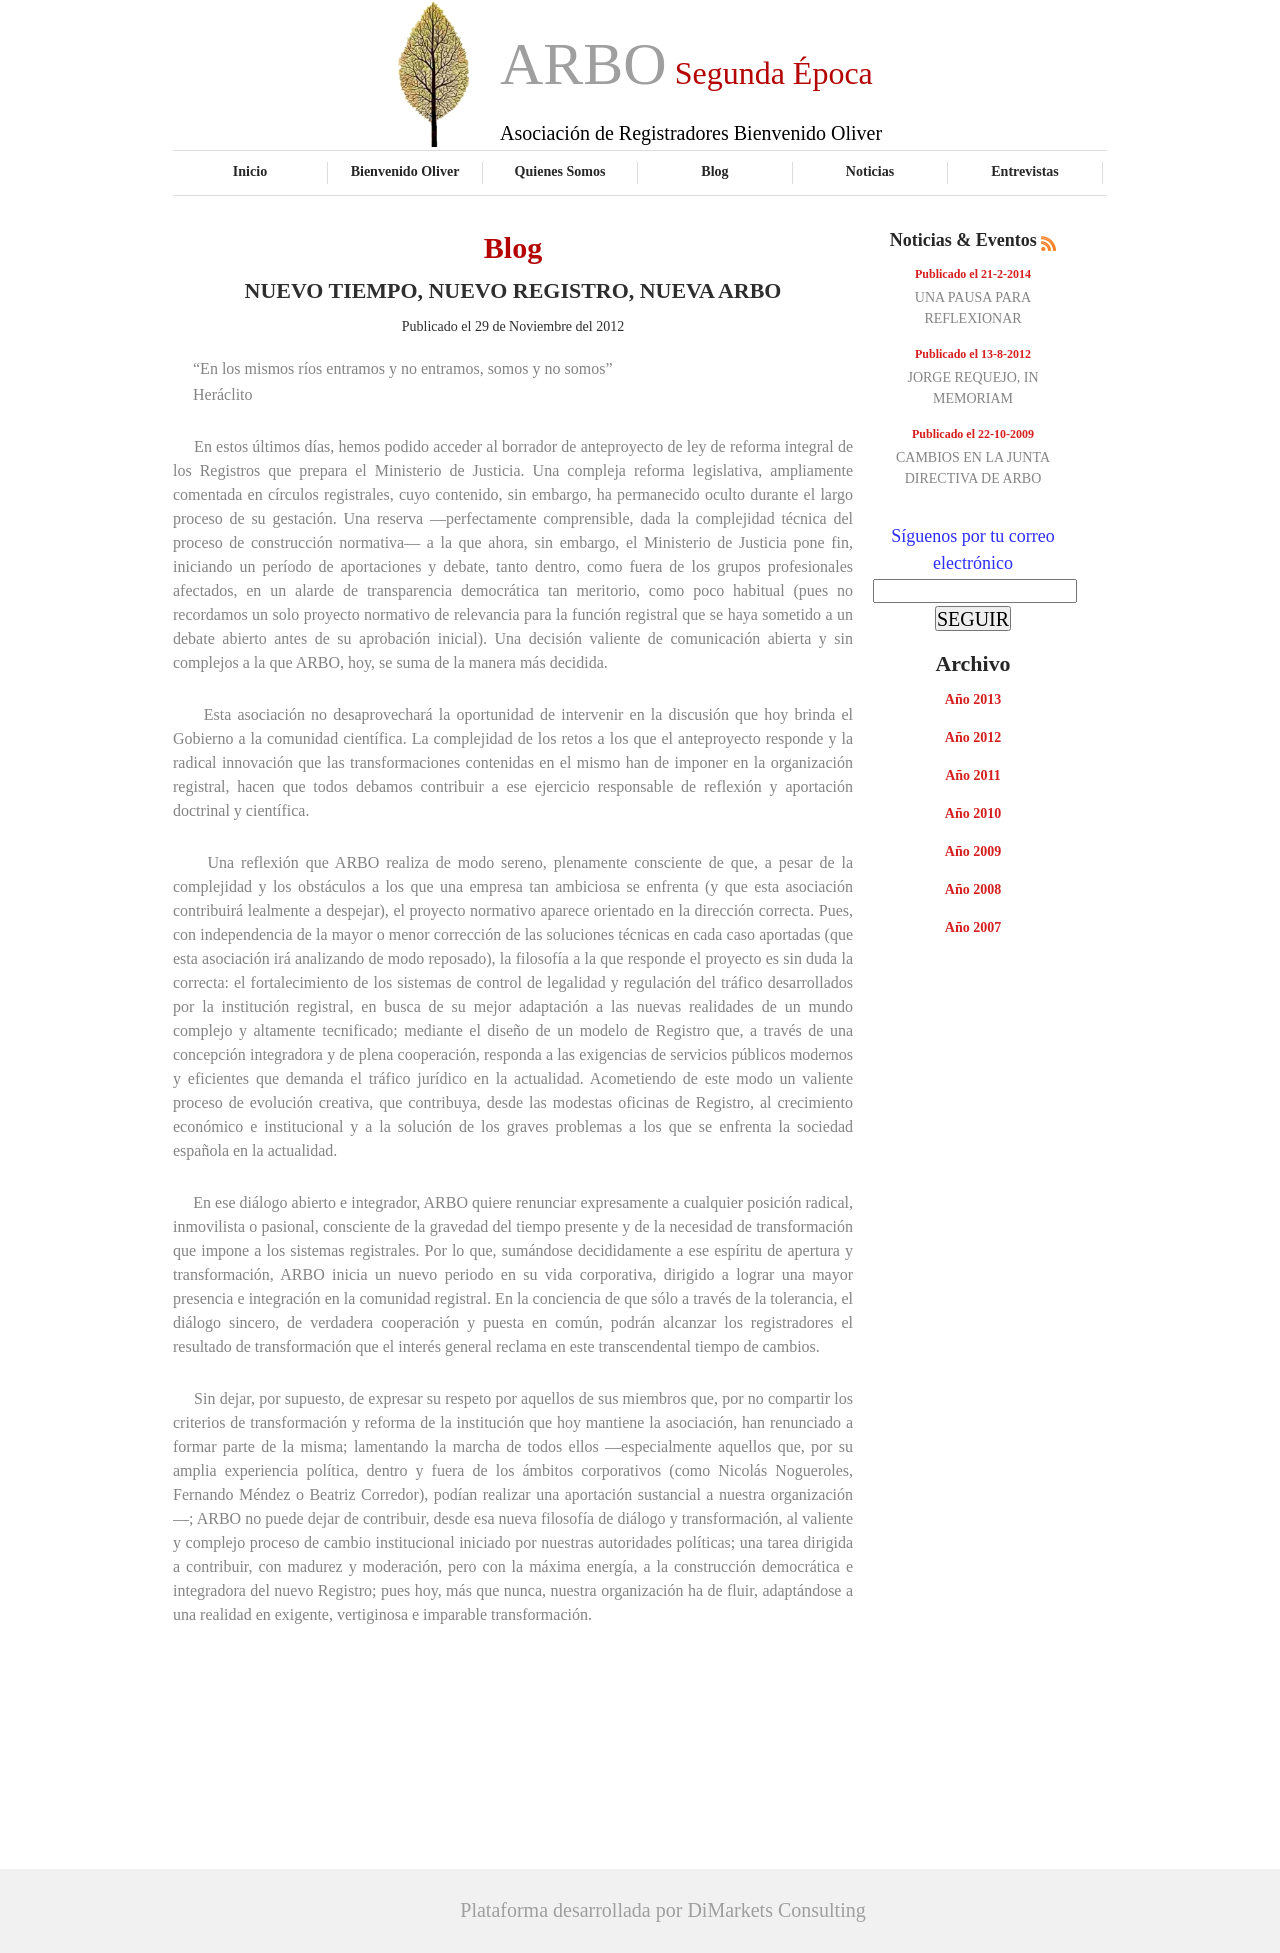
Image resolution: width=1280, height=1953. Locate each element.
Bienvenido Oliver (405, 171)
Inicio (250, 171)
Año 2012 (973, 737)
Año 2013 (973, 699)
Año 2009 (973, 851)
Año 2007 (973, 927)
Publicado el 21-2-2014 (973, 274)
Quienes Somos (560, 171)
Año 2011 (973, 775)
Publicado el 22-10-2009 (973, 434)
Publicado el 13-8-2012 (973, 354)
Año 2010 (973, 813)
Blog (714, 171)
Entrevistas (1025, 171)
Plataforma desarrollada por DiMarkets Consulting (662, 1910)
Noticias (870, 171)
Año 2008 (973, 889)
